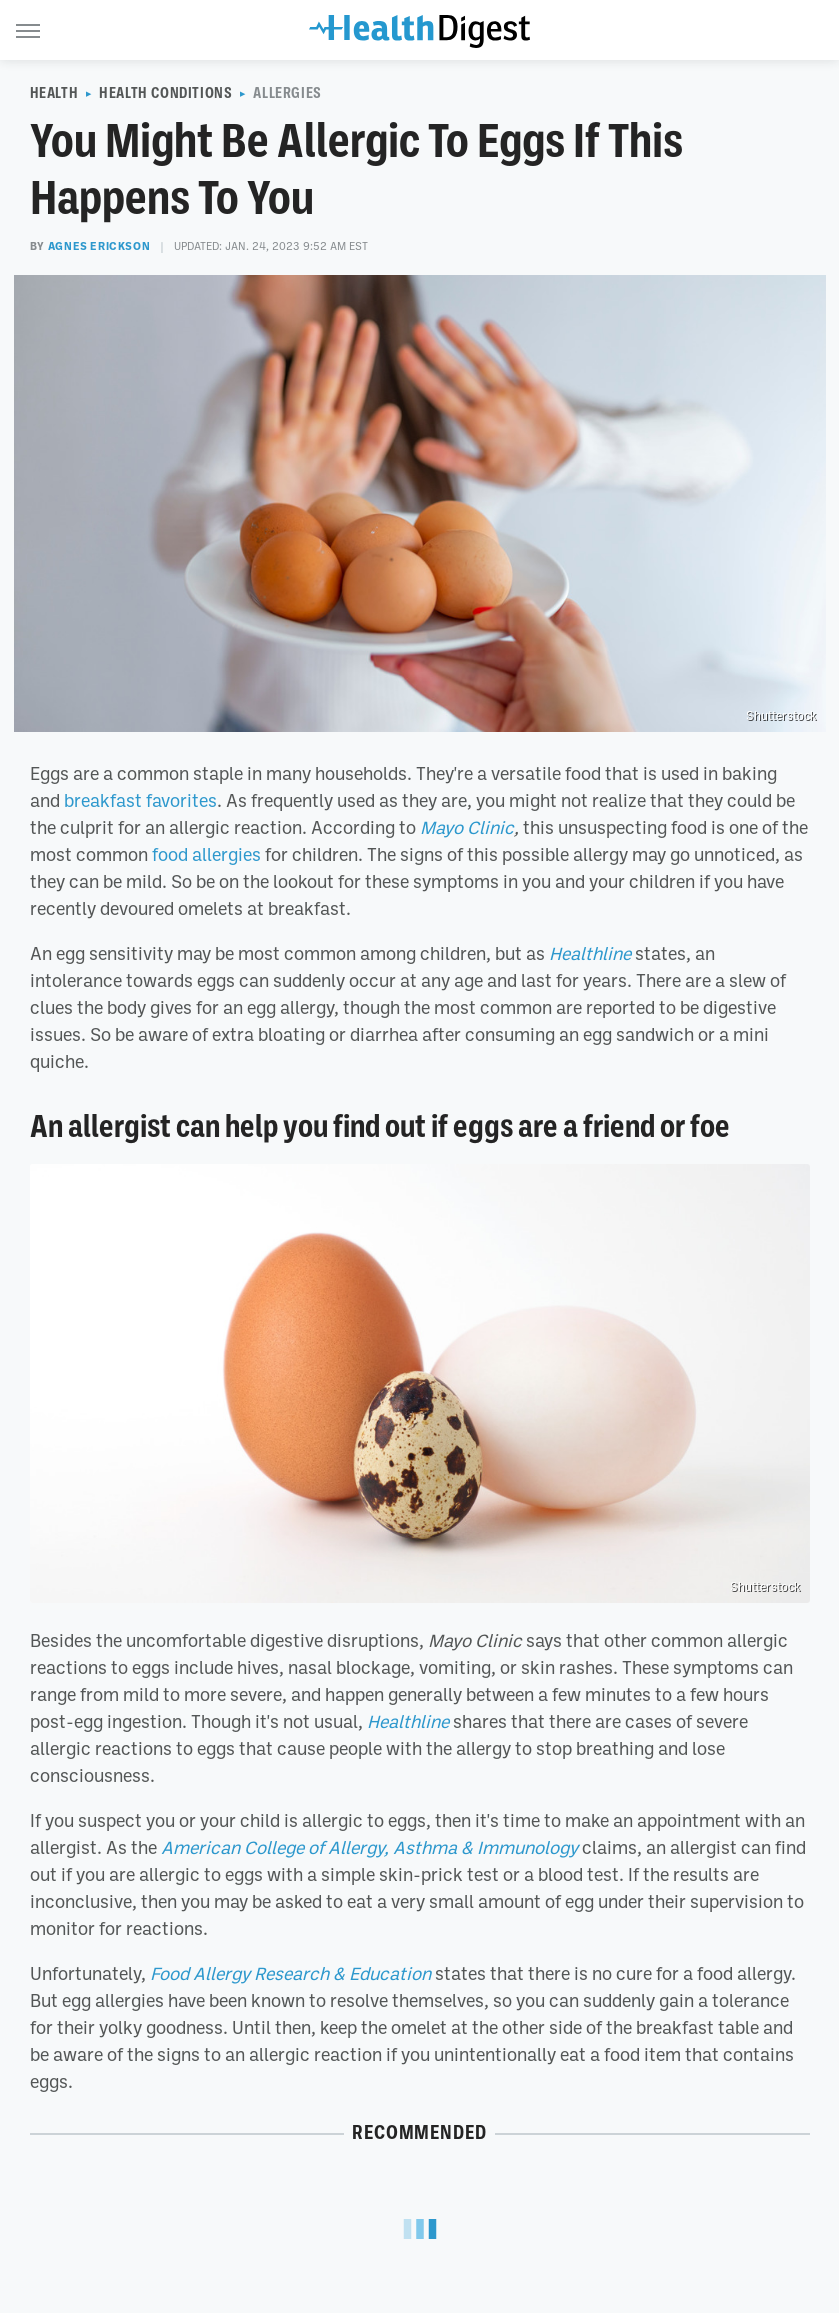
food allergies (206, 854)
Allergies (287, 93)
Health (54, 93)
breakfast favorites (140, 800)
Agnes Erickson (99, 246)
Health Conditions (165, 93)
